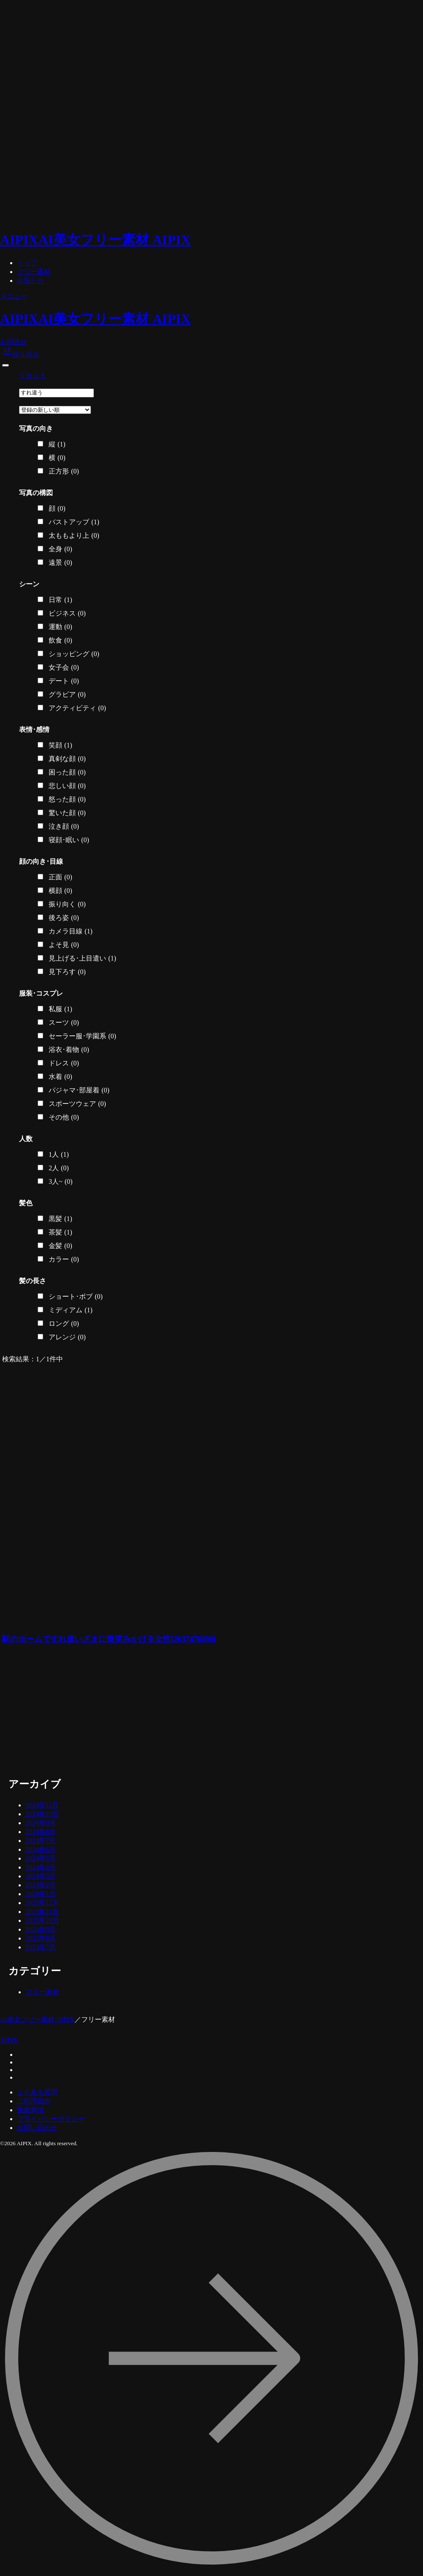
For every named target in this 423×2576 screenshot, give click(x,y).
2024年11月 (42, 1805)
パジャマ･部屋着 (79, 1090)
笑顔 (60, 745)
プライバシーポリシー (51, 2118)
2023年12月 (42, 1902)
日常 (60, 600)
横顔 (60, 891)
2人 (59, 1168)
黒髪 (60, 1219)
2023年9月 (40, 1929)
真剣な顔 (67, 759)
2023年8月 (40, 1938)
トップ (27, 262)
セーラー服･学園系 (82, 1036)
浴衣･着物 (69, 1050)
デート (64, 681)
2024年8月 (40, 1831)
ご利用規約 (34, 2101)
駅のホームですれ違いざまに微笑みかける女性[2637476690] (109, 1638)
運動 (60, 627)
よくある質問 (37, 2092)
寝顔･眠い (69, 840)
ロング (64, 1324)
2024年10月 (42, 1814)
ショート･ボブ (76, 1296)
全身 (60, 549)
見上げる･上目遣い (82, 958)
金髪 (60, 1246)
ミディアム (71, 1310)
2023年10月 (42, 1920)
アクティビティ (77, 708)
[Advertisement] (111, 1712)
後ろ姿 (64, 918)
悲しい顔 (67, 786)
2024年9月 (40, 1822)
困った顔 (67, 772)
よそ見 (64, 945)
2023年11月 (42, 1911)
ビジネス (67, 613)
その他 (64, 1117)
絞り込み (20, 354)
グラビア (67, 694)
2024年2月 (40, 1885)
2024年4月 (40, 1867)
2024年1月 (40, 1893)
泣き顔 (64, 826)
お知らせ (30, 280)
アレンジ (67, 1337)
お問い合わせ (37, 2127)
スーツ (64, 1023)
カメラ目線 (71, 931)
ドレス (64, 1063)
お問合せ (13, 341)
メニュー (13, 296)
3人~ (60, 1181)
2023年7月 (40, 1947)
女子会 (64, 667)
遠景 (60, 563)
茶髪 (60, 1232)
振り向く (67, 904)
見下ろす (67, 972)
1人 (59, 1154)
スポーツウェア (77, 1104)
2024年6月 (40, 1849)
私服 (60, 1009)
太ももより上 (74, 535)
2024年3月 (40, 1876)
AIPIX (9, 2040)
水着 (60, 1077)
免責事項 (30, 2109)
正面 (60, 877)
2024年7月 (40, 1840)
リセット (32, 375)
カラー (64, 1259)
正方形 (64, 471)
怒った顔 (67, 799)
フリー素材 (34, 271)
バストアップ (74, 522)
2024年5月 (40, 1858)
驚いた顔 (67, 813)
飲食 (60, 640)
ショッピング (74, 654)
